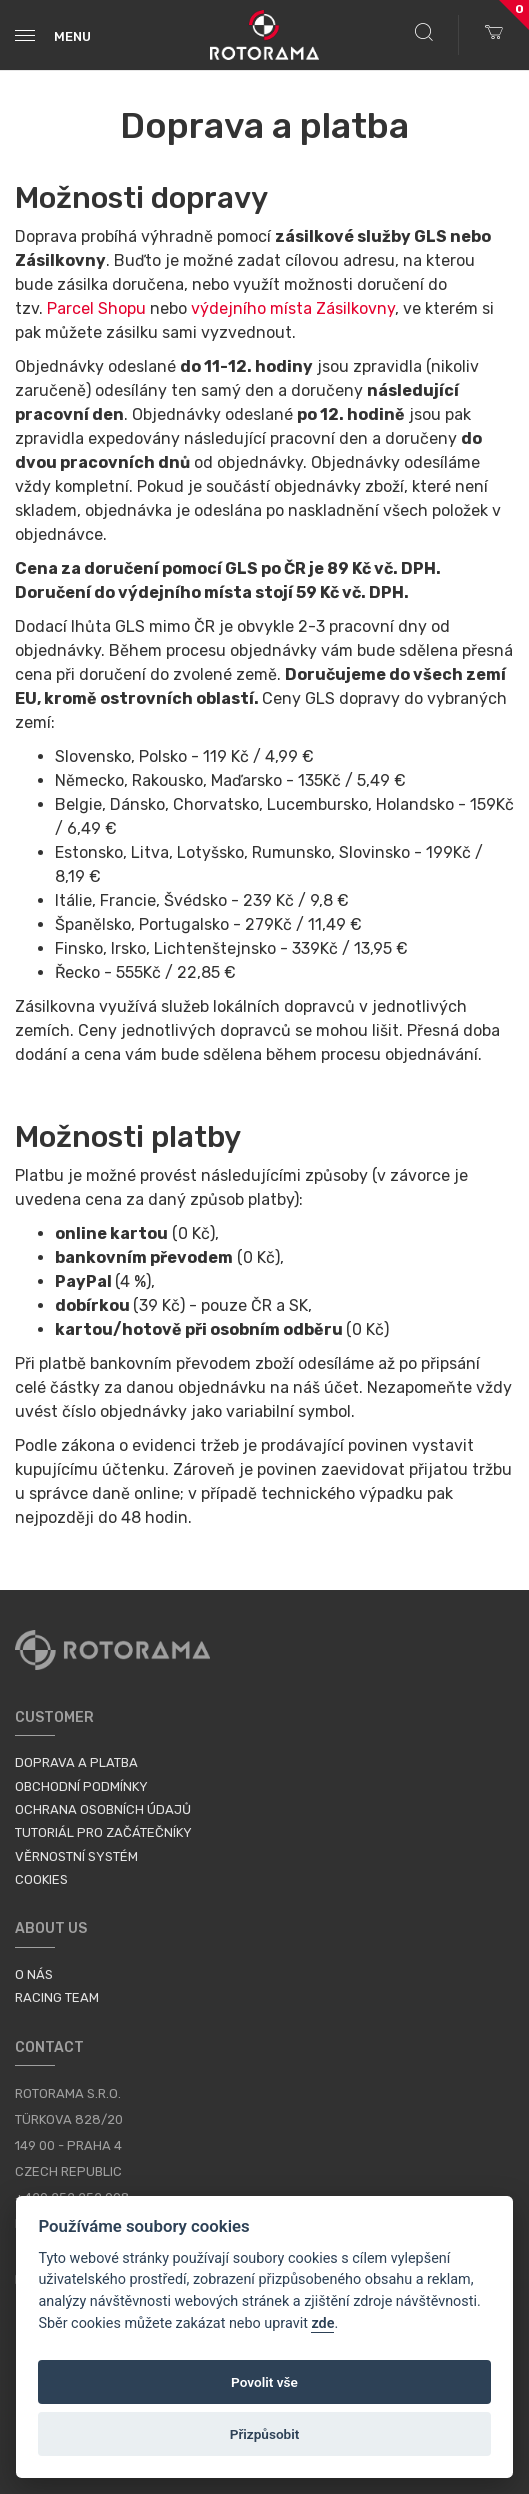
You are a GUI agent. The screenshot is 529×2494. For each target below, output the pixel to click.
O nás (34, 1974)
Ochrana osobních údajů (103, 1809)
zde (322, 2323)
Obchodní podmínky (81, 1786)
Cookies (41, 1879)
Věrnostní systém (76, 1856)
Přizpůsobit (265, 2434)
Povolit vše (264, 2382)
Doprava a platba (76, 1762)
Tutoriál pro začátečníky (103, 1832)
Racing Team (57, 1997)
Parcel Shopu (96, 308)
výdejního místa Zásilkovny (293, 308)
